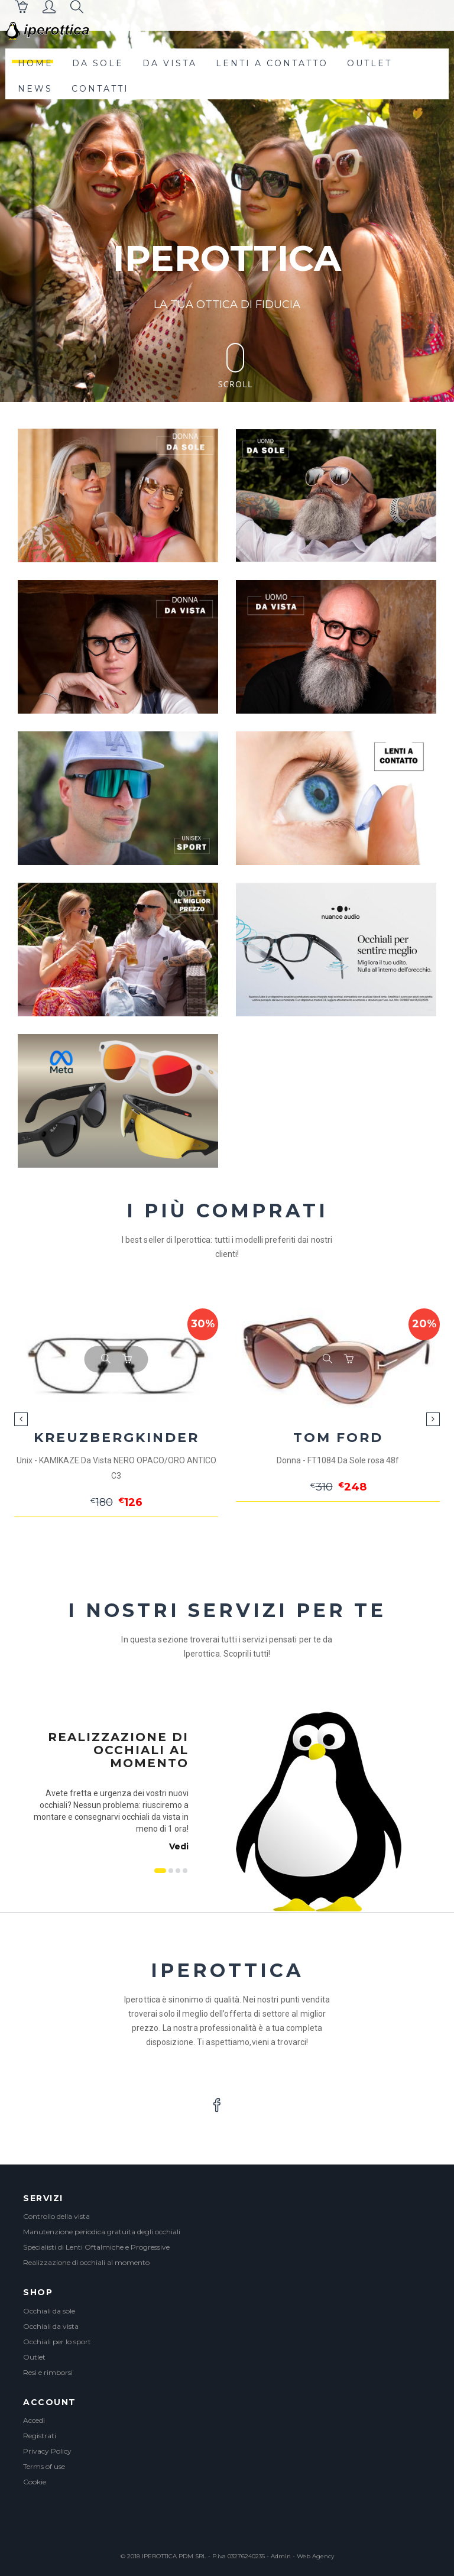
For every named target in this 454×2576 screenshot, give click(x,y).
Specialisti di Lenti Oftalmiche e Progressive (96, 2247)
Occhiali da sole (49, 2310)
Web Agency (315, 2556)
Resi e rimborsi (48, 2372)
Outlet (34, 2357)
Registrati (39, 2435)
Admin (281, 2556)
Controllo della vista (56, 2216)
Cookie (34, 2481)
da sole (98, 63)
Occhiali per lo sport (57, 2341)
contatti (100, 88)
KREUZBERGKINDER (116, 1438)
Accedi (34, 2420)
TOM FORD (338, 1438)
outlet (369, 63)
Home (35, 63)
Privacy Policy (47, 2451)
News (35, 88)
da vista (169, 63)
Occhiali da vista (51, 2326)
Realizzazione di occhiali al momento (86, 2262)
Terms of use (44, 2466)
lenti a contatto (272, 63)
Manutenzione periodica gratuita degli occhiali (101, 2231)
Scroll (235, 366)
